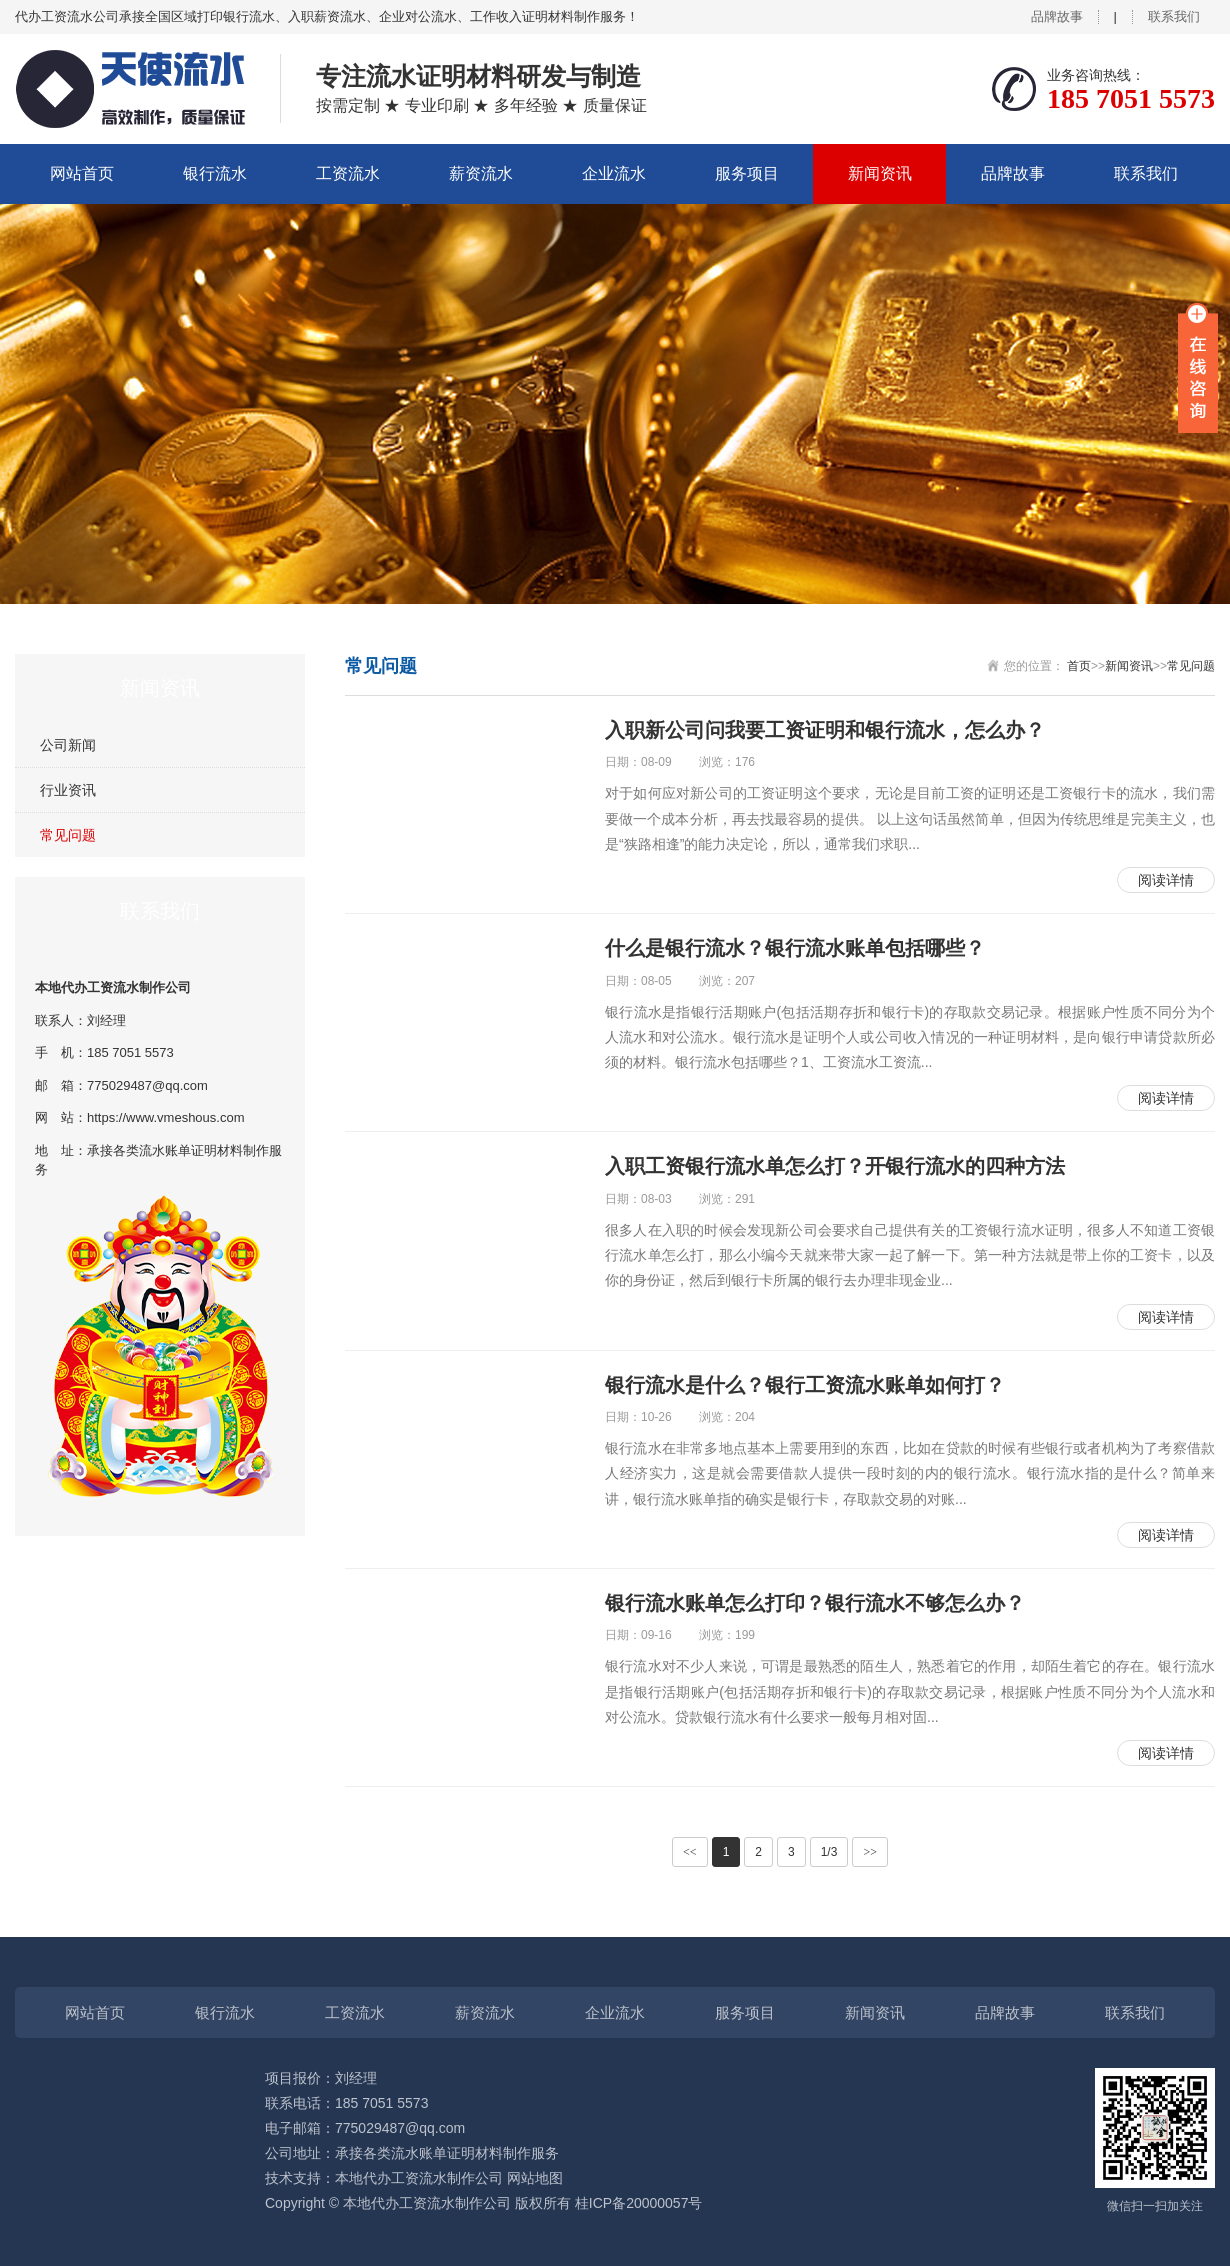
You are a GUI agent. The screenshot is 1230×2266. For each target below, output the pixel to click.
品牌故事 (1057, 16)
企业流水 (614, 173)
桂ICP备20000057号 (639, 2203)
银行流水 (215, 173)
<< (690, 1852)
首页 (1079, 666)
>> (870, 1852)
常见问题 (68, 835)
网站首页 (82, 173)
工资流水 (348, 173)
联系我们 (1174, 16)
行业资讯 (68, 790)
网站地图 (535, 2178)
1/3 (829, 1852)
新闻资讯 (880, 173)
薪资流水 (481, 173)
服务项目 (747, 173)
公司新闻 (68, 745)
